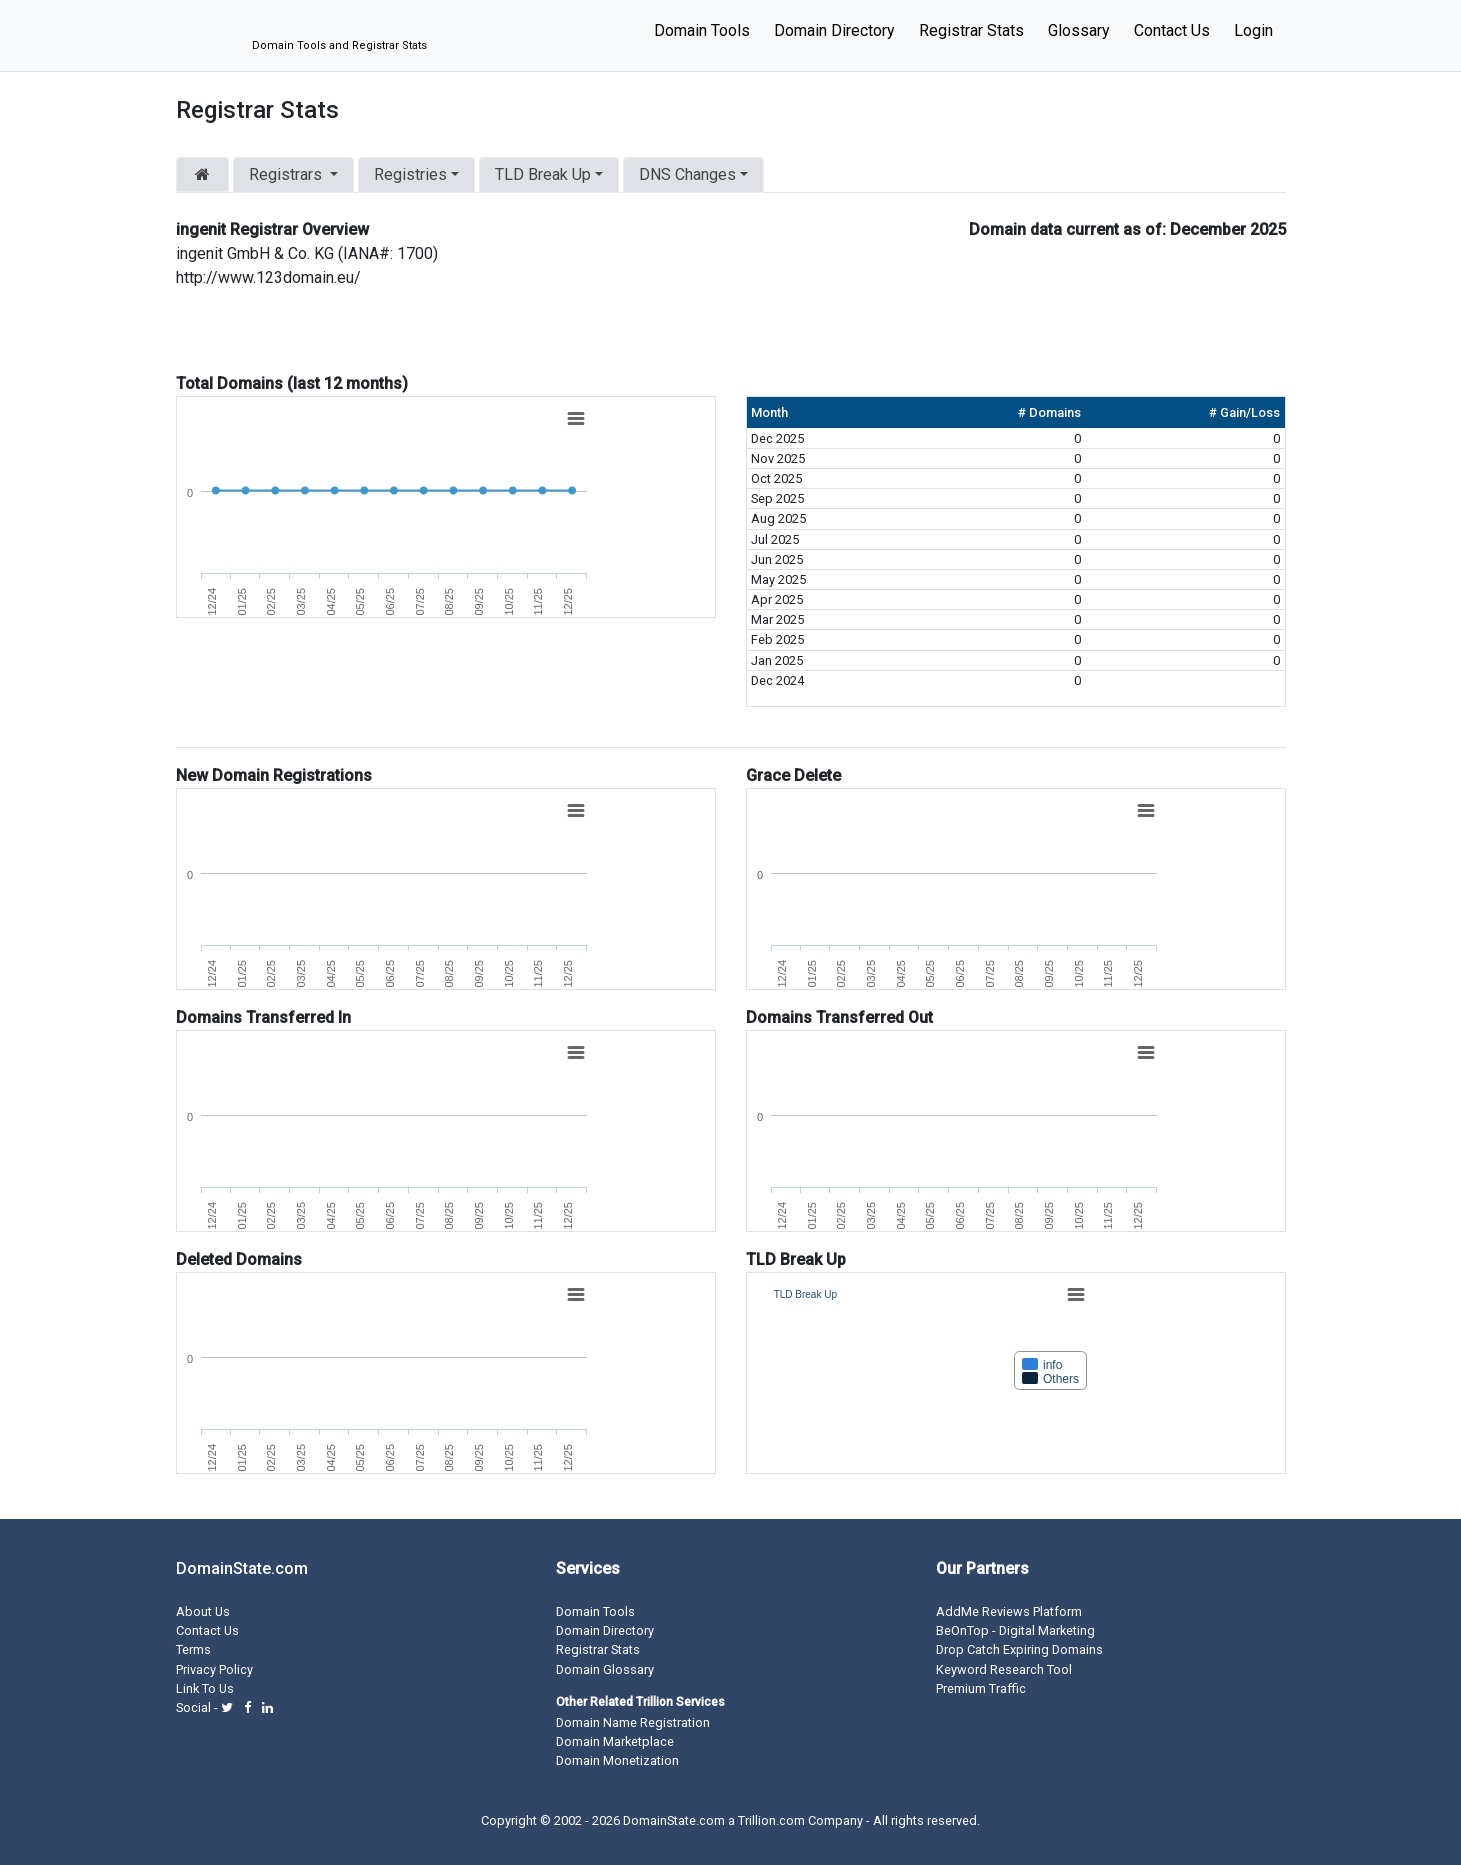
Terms (193, 1649)
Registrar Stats (971, 30)
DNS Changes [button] (687, 174)
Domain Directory (834, 30)
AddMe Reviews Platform (1009, 1611)
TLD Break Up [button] (543, 174)
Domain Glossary (605, 1669)
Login (1253, 30)
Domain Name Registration (633, 1722)
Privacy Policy (214, 1669)
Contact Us (1172, 30)
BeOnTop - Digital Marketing (1015, 1630)
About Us (203, 1611)
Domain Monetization (617, 1760)
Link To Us (205, 1688)
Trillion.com (771, 1820)
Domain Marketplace (615, 1741)
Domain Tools (702, 30)
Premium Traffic (981, 1688)
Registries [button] (410, 174)
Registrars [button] (287, 174)
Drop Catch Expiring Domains (1019, 1649)
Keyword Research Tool (1004, 1669)
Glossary (1079, 30)
